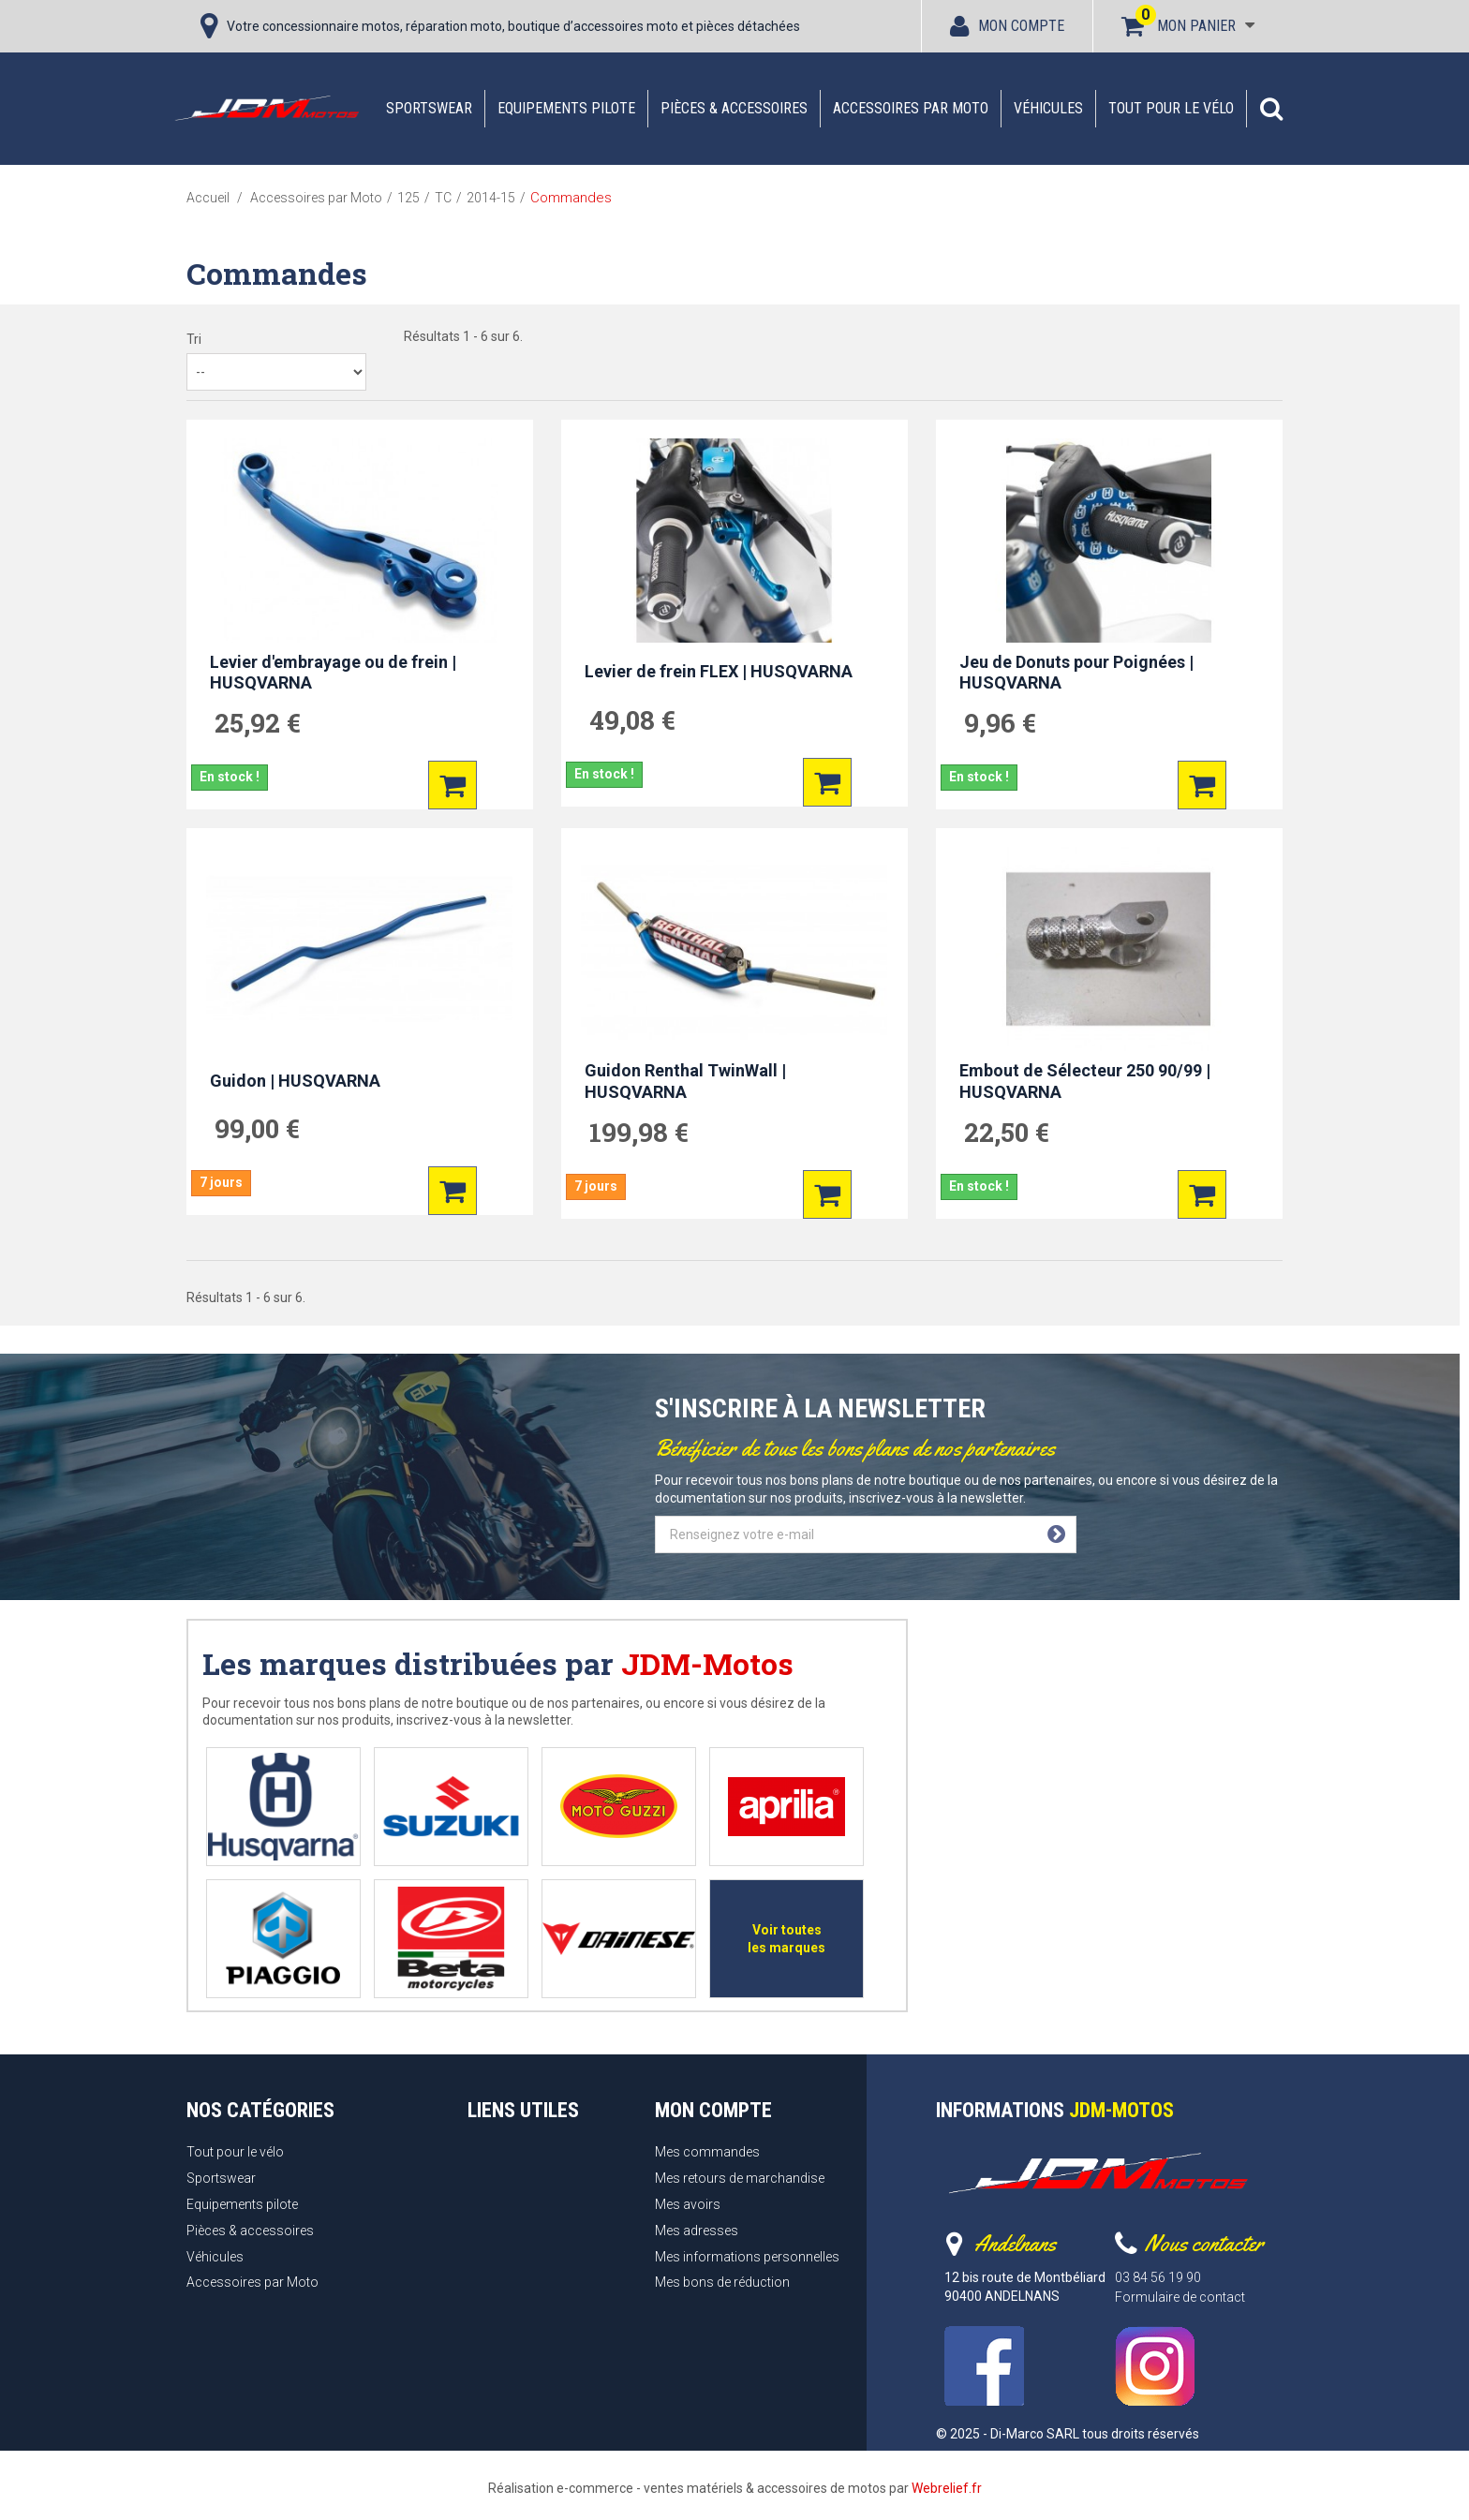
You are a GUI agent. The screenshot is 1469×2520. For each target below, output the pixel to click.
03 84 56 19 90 (1158, 2277)
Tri (193, 339)
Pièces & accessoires (734, 108)
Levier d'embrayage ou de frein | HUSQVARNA (333, 672)
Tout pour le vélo (1171, 108)
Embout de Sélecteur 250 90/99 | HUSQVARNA (1084, 1081)
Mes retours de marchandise (739, 2178)
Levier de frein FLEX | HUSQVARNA (719, 671)
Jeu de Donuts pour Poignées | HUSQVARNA (1076, 672)
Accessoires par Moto (910, 108)
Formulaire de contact (1180, 2297)
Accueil (208, 197)
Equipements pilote (566, 108)
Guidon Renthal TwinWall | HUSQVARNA (685, 1081)
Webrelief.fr (947, 2488)
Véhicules (1048, 108)
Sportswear (429, 108)
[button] (1271, 108)
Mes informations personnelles (747, 2256)
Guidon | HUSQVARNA (295, 1080)
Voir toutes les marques (786, 1938)
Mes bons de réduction (722, 2282)
